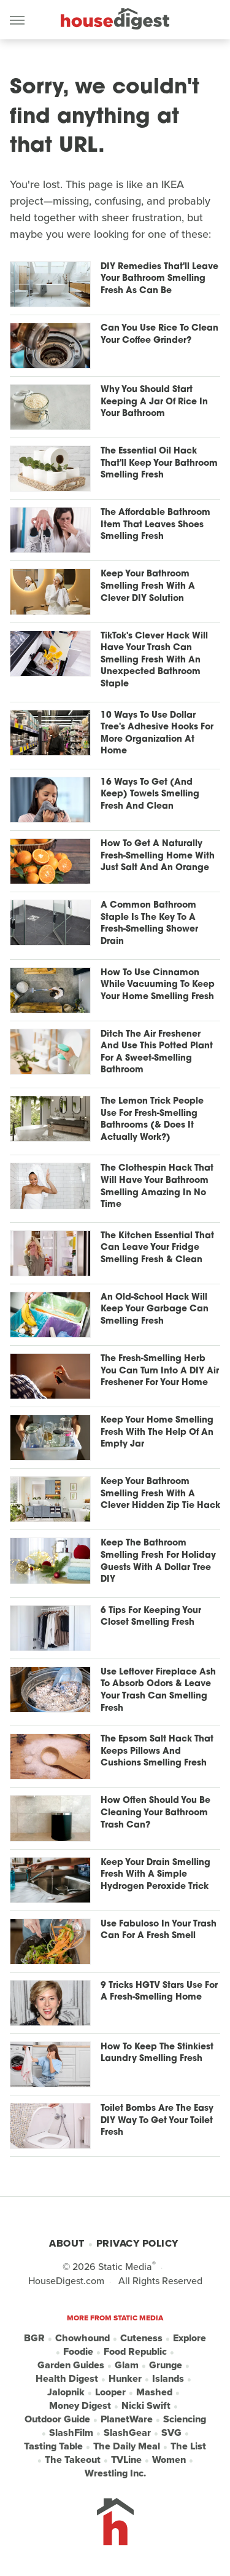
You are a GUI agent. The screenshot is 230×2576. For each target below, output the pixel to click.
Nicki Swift (146, 2406)
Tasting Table (53, 2446)
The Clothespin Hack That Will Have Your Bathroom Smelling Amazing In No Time (157, 1186)
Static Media (125, 2267)
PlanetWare (127, 2419)
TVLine (126, 2460)
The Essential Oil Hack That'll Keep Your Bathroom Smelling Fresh (159, 463)
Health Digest (67, 2379)
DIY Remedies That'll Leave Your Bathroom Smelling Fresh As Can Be (159, 279)
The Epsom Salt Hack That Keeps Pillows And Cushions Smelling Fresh (157, 1751)
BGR (34, 2338)
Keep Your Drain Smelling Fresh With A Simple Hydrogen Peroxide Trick (155, 1874)
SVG (171, 2433)
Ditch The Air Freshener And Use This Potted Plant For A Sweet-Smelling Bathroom (157, 1052)
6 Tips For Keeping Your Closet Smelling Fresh (151, 1617)
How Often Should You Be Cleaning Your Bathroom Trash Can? (155, 1812)
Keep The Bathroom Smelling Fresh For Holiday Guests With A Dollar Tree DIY (158, 1561)
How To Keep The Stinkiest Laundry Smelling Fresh (157, 2053)
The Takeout (73, 2460)
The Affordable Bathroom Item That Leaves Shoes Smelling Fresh (155, 524)
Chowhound (82, 2338)
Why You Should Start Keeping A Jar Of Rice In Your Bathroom (154, 401)
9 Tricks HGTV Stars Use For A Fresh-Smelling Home (159, 1992)
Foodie (78, 2352)
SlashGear (127, 2433)
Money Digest (80, 2406)
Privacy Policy (137, 2243)
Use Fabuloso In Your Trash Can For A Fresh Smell (159, 1930)
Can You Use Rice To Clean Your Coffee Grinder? (159, 334)
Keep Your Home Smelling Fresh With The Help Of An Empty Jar (157, 1432)
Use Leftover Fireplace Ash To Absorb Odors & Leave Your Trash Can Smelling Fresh (158, 1690)
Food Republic (135, 2352)
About (67, 2243)
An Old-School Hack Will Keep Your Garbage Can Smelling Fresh (155, 1309)
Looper (110, 2392)
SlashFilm (71, 2433)
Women (169, 2460)
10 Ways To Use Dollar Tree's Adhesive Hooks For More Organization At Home (157, 733)
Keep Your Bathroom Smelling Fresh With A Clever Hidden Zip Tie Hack (160, 1493)
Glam (127, 2365)
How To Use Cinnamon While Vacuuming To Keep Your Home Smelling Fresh (158, 985)
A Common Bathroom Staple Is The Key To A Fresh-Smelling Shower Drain (149, 923)
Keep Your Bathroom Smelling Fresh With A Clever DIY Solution (148, 586)
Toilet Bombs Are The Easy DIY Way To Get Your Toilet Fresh (157, 2120)
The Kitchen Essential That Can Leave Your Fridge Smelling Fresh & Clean (157, 1248)
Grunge (165, 2365)
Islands (168, 2379)
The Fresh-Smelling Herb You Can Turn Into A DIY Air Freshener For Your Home (160, 1371)
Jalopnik (66, 2392)
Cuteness (141, 2338)
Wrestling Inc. (115, 2473)
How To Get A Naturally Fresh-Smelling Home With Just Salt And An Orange (158, 856)
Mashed (154, 2392)
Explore (189, 2338)
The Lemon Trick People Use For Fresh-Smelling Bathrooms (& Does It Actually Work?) (152, 1119)
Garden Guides (70, 2365)
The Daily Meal (126, 2446)
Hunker (125, 2379)
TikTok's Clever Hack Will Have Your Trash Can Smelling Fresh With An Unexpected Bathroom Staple (154, 660)
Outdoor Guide (57, 2419)
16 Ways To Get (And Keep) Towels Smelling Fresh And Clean (150, 794)
